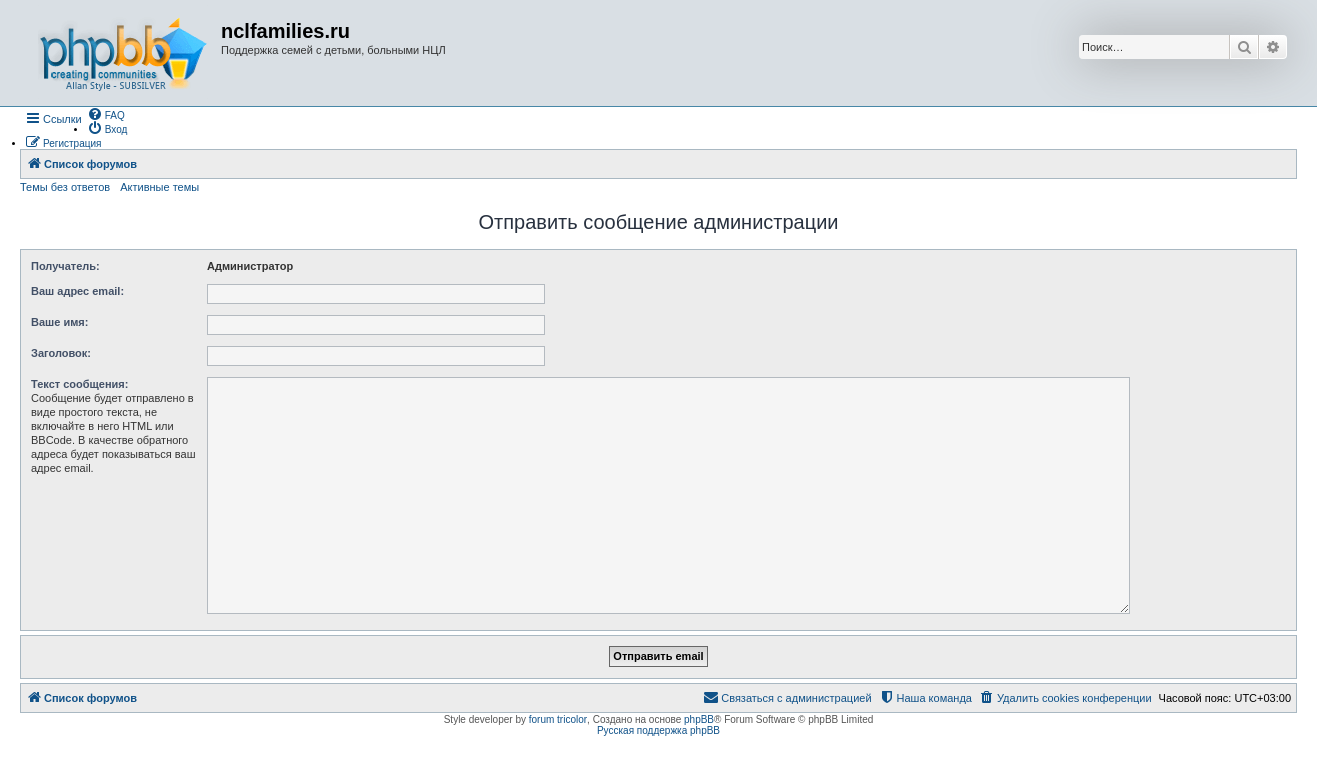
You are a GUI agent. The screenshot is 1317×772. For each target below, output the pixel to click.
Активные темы (159, 187)
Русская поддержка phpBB (658, 730)
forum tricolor (558, 719)
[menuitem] (106, 114)
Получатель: (65, 266)
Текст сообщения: (79, 384)
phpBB (699, 719)
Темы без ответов (65, 187)
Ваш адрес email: (77, 291)
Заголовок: (61, 353)
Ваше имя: (59, 322)
